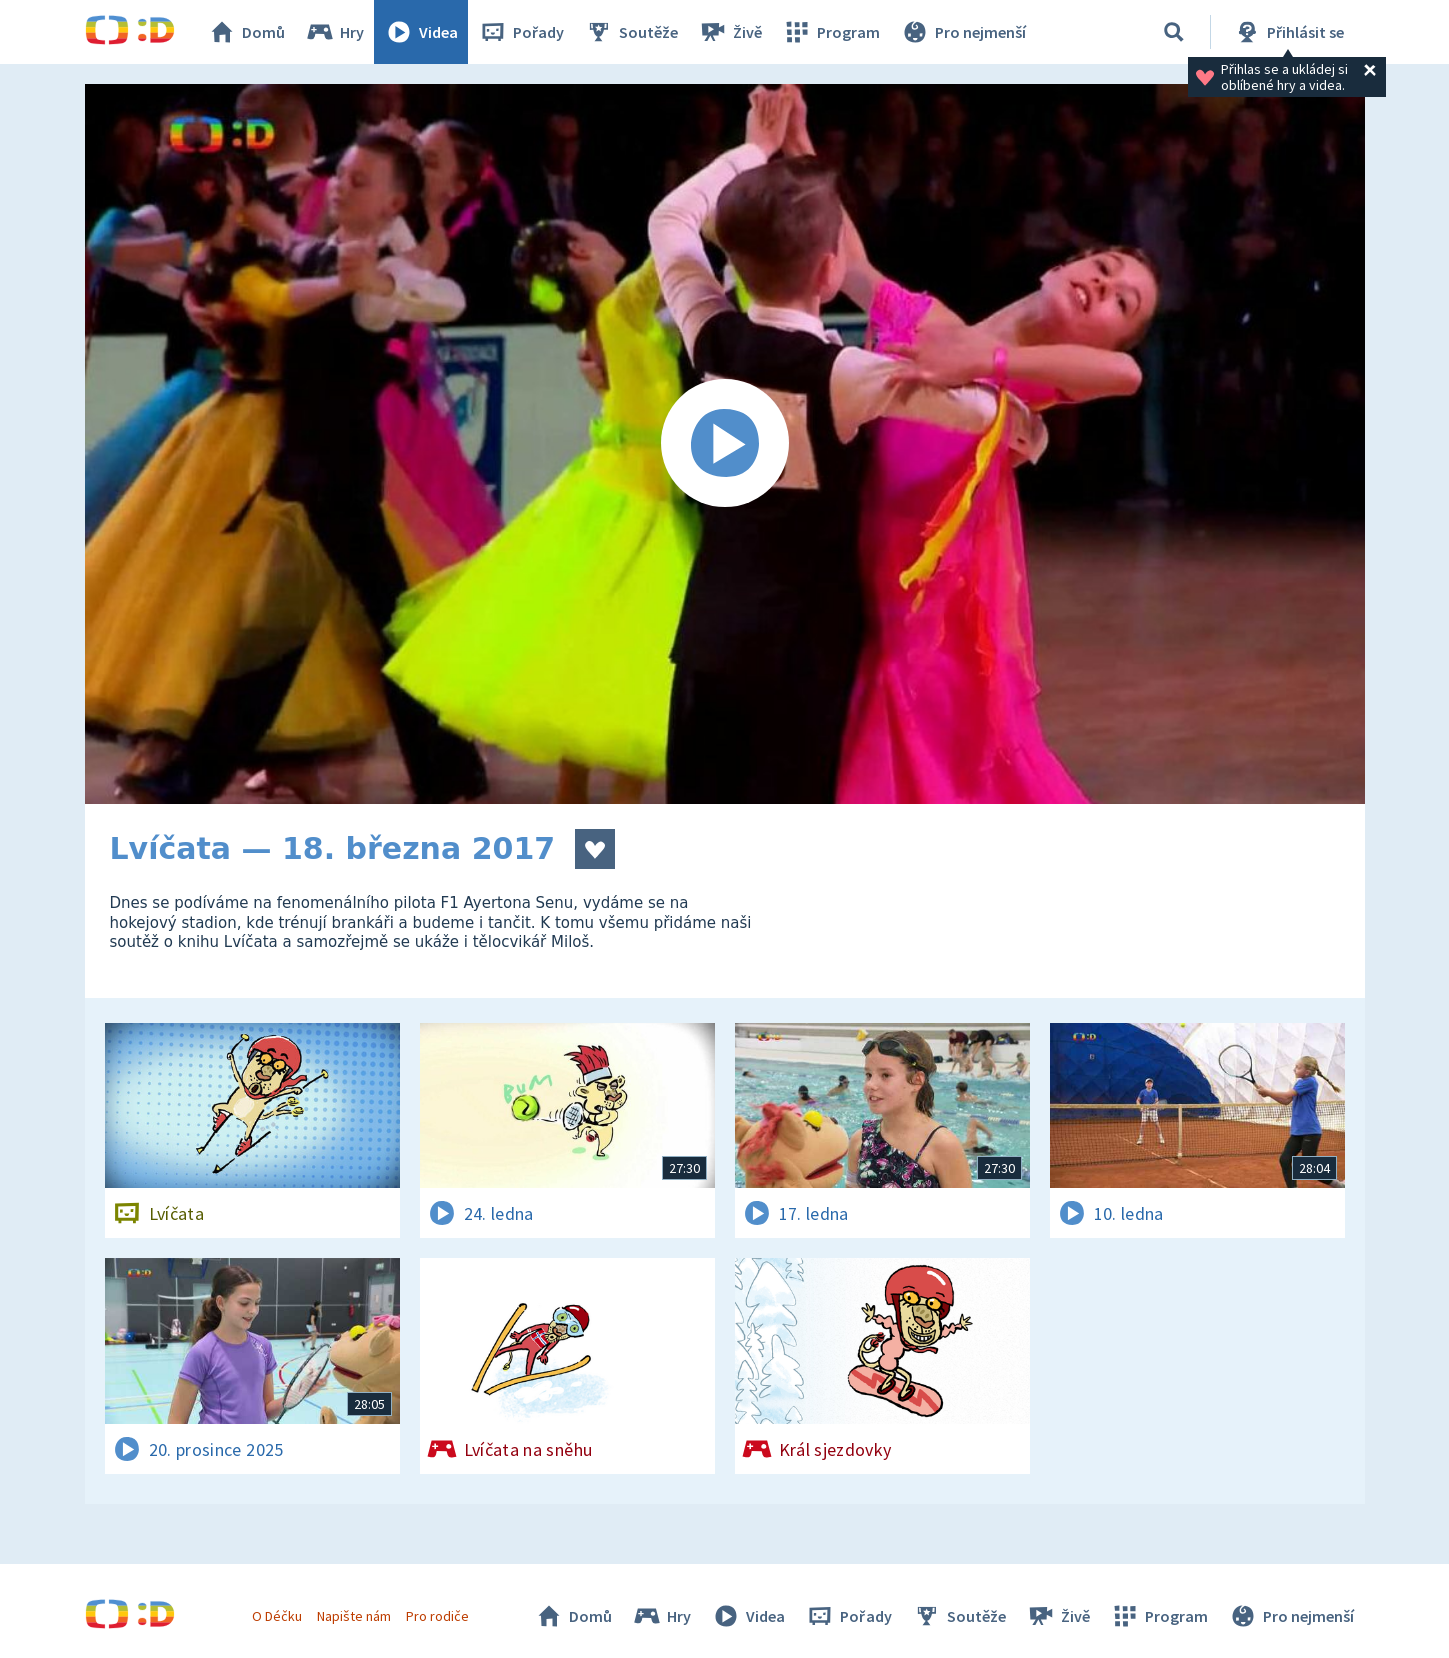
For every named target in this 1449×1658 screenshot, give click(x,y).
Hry (334, 32)
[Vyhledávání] (1174, 32)
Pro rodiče (437, 1616)
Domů (246, 32)
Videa (421, 32)
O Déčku (277, 1616)
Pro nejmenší (963, 32)
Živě (730, 32)
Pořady (521, 32)
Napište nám (354, 1616)
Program (831, 32)
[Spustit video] (725, 444)
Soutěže (631, 32)
